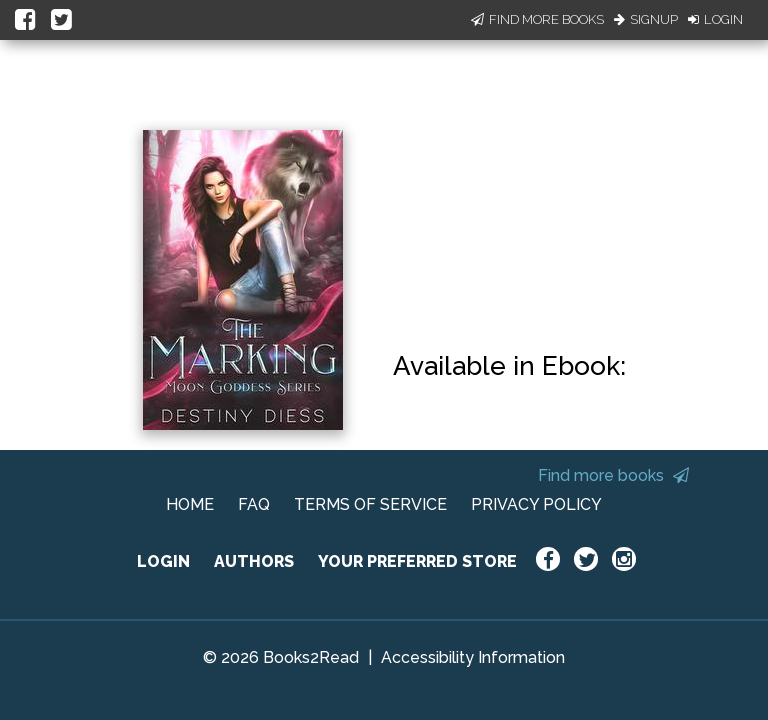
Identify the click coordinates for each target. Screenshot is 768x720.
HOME (190, 504)
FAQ (254, 504)
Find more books (613, 475)
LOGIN (163, 561)
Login (715, 19)
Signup (646, 19)
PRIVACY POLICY (536, 504)
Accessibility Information (473, 657)
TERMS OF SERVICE (370, 504)
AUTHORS (254, 561)
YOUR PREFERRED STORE (417, 561)
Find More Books (537, 19)
